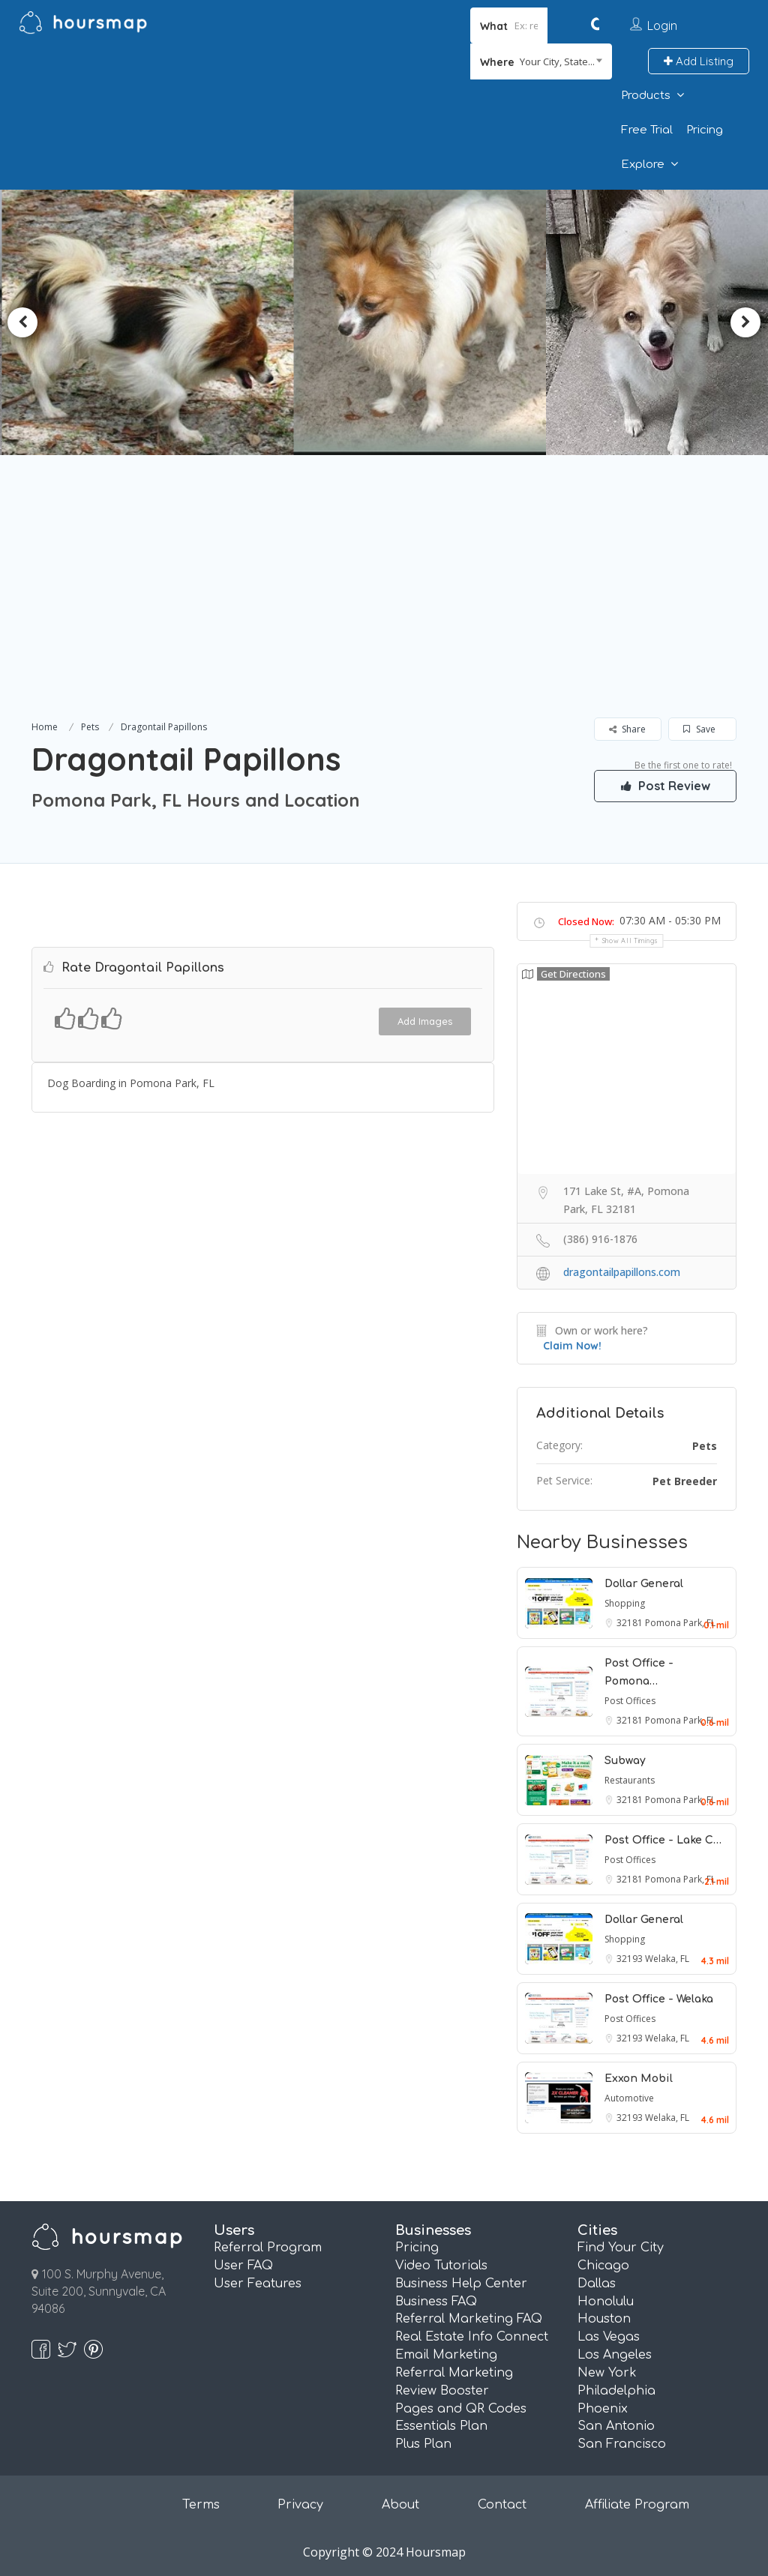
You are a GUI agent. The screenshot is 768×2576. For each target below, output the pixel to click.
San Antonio (616, 2426)
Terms (201, 2505)
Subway (625, 1760)
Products (645, 95)
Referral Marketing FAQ (468, 2319)
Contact (502, 2505)
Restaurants (629, 1780)
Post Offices (630, 1700)
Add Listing (699, 61)
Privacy (300, 2505)
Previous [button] (22, 322)
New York (607, 2373)
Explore (642, 164)
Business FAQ (436, 2301)
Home (45, 726)
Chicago (603, 2265)
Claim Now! (572, 1345)
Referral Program (268, 2247)
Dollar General (643, 1583)
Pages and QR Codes (460, 2409)
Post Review (665, 785)
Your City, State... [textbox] (557, 61)
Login (662, 25)
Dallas (597, 2283)
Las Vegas (609, 2337)
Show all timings (630, 940)
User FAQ (243, 2265)
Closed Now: (586, 921)
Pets (90, 726)
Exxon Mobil (638, 2078)
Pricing (704, 130)
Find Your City (621, 2247)
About (400, 2505)
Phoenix (603, 2409)
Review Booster (442, 2391)
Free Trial (647, 130)
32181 (630, 1622)
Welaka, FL (667, 1958)
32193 (630, 1958)
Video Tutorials (441, 2265)
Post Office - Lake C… (663, 1840)
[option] (152, 322)
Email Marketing (446, 2355)
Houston (604, 2319)
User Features (258, 2283)
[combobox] (541, 61)
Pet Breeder (684, 1481)
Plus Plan (423, 2444)
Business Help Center (461, 2283)
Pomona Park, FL (680, 1622)
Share (627, 729)
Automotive (629, 2098)
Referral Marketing (454, 2373)
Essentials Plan (441, 2426)
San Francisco (622, 2444)
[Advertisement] (384, 605)
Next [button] (745, 322)
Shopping (624, 1603)
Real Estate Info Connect (471, 2337)
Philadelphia (617, 2391)
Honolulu (606, 2301)
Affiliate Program (637, 2505)
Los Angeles (615, 2355)
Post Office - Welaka (658, 1999)
